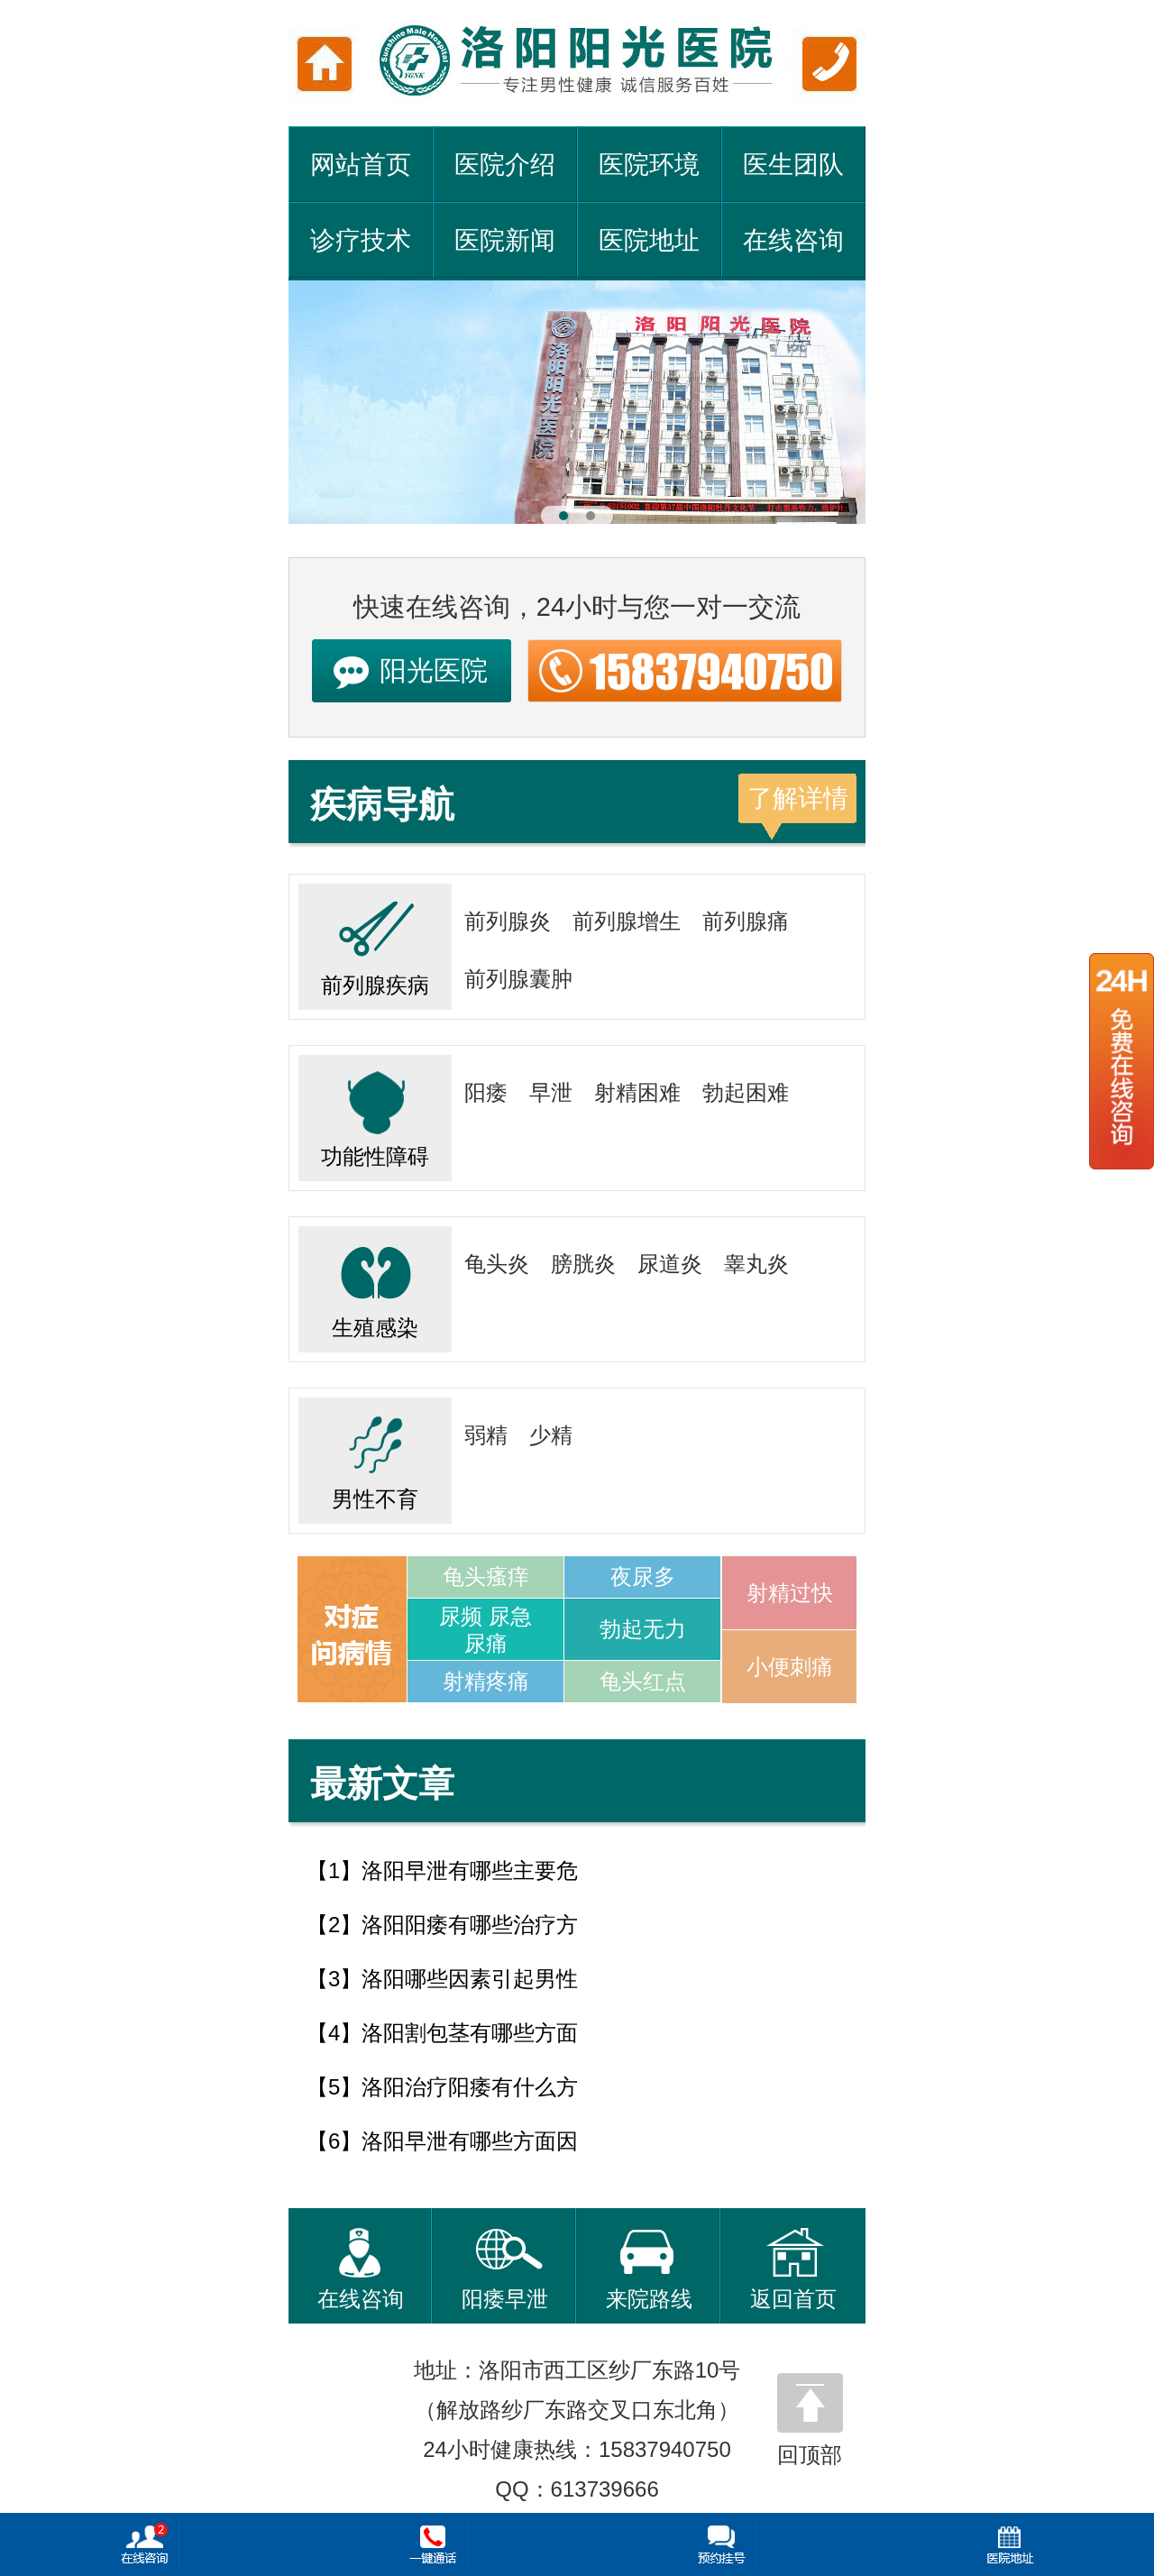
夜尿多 (642, 1576)
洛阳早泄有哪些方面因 (470, 2141)
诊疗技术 (360, 240)
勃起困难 (745, 1092)
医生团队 (793, 165)
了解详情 (797, 798)
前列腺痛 (745, 921)
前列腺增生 (626, 921)
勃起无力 (643, 1629)
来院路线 (649, 2269)
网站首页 (360, 165)
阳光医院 (434, 670)
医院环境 (649, 165)
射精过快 (789, 1593)
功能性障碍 (375, 1112)
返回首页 (793, 2269)
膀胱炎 (583, 1263)
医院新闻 (504, 240)
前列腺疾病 (375, 940)
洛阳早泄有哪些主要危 (470, 1870)
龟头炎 (496, 1263)
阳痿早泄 (505, 2269)
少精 (550, 1435)
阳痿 (486, 1092)
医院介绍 (504, 165)
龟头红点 (643, 1681)
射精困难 (637, 1092)
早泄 (550, 1092)
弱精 (486, 1435)
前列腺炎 (507, 921)
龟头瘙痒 (486, 1576)
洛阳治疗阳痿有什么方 (470, 2087)
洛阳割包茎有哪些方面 (470, 2033)
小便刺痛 (789, 1667)
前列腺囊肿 (518, 979)
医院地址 (649, 240)
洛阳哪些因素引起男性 (470, 1978)
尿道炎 (669, 1263)
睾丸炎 (756, 1263)
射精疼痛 (486, 1681)
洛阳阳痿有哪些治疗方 (470, 1924)
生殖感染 (375, 1283)
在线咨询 (793, 240)
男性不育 (375, 1454)
